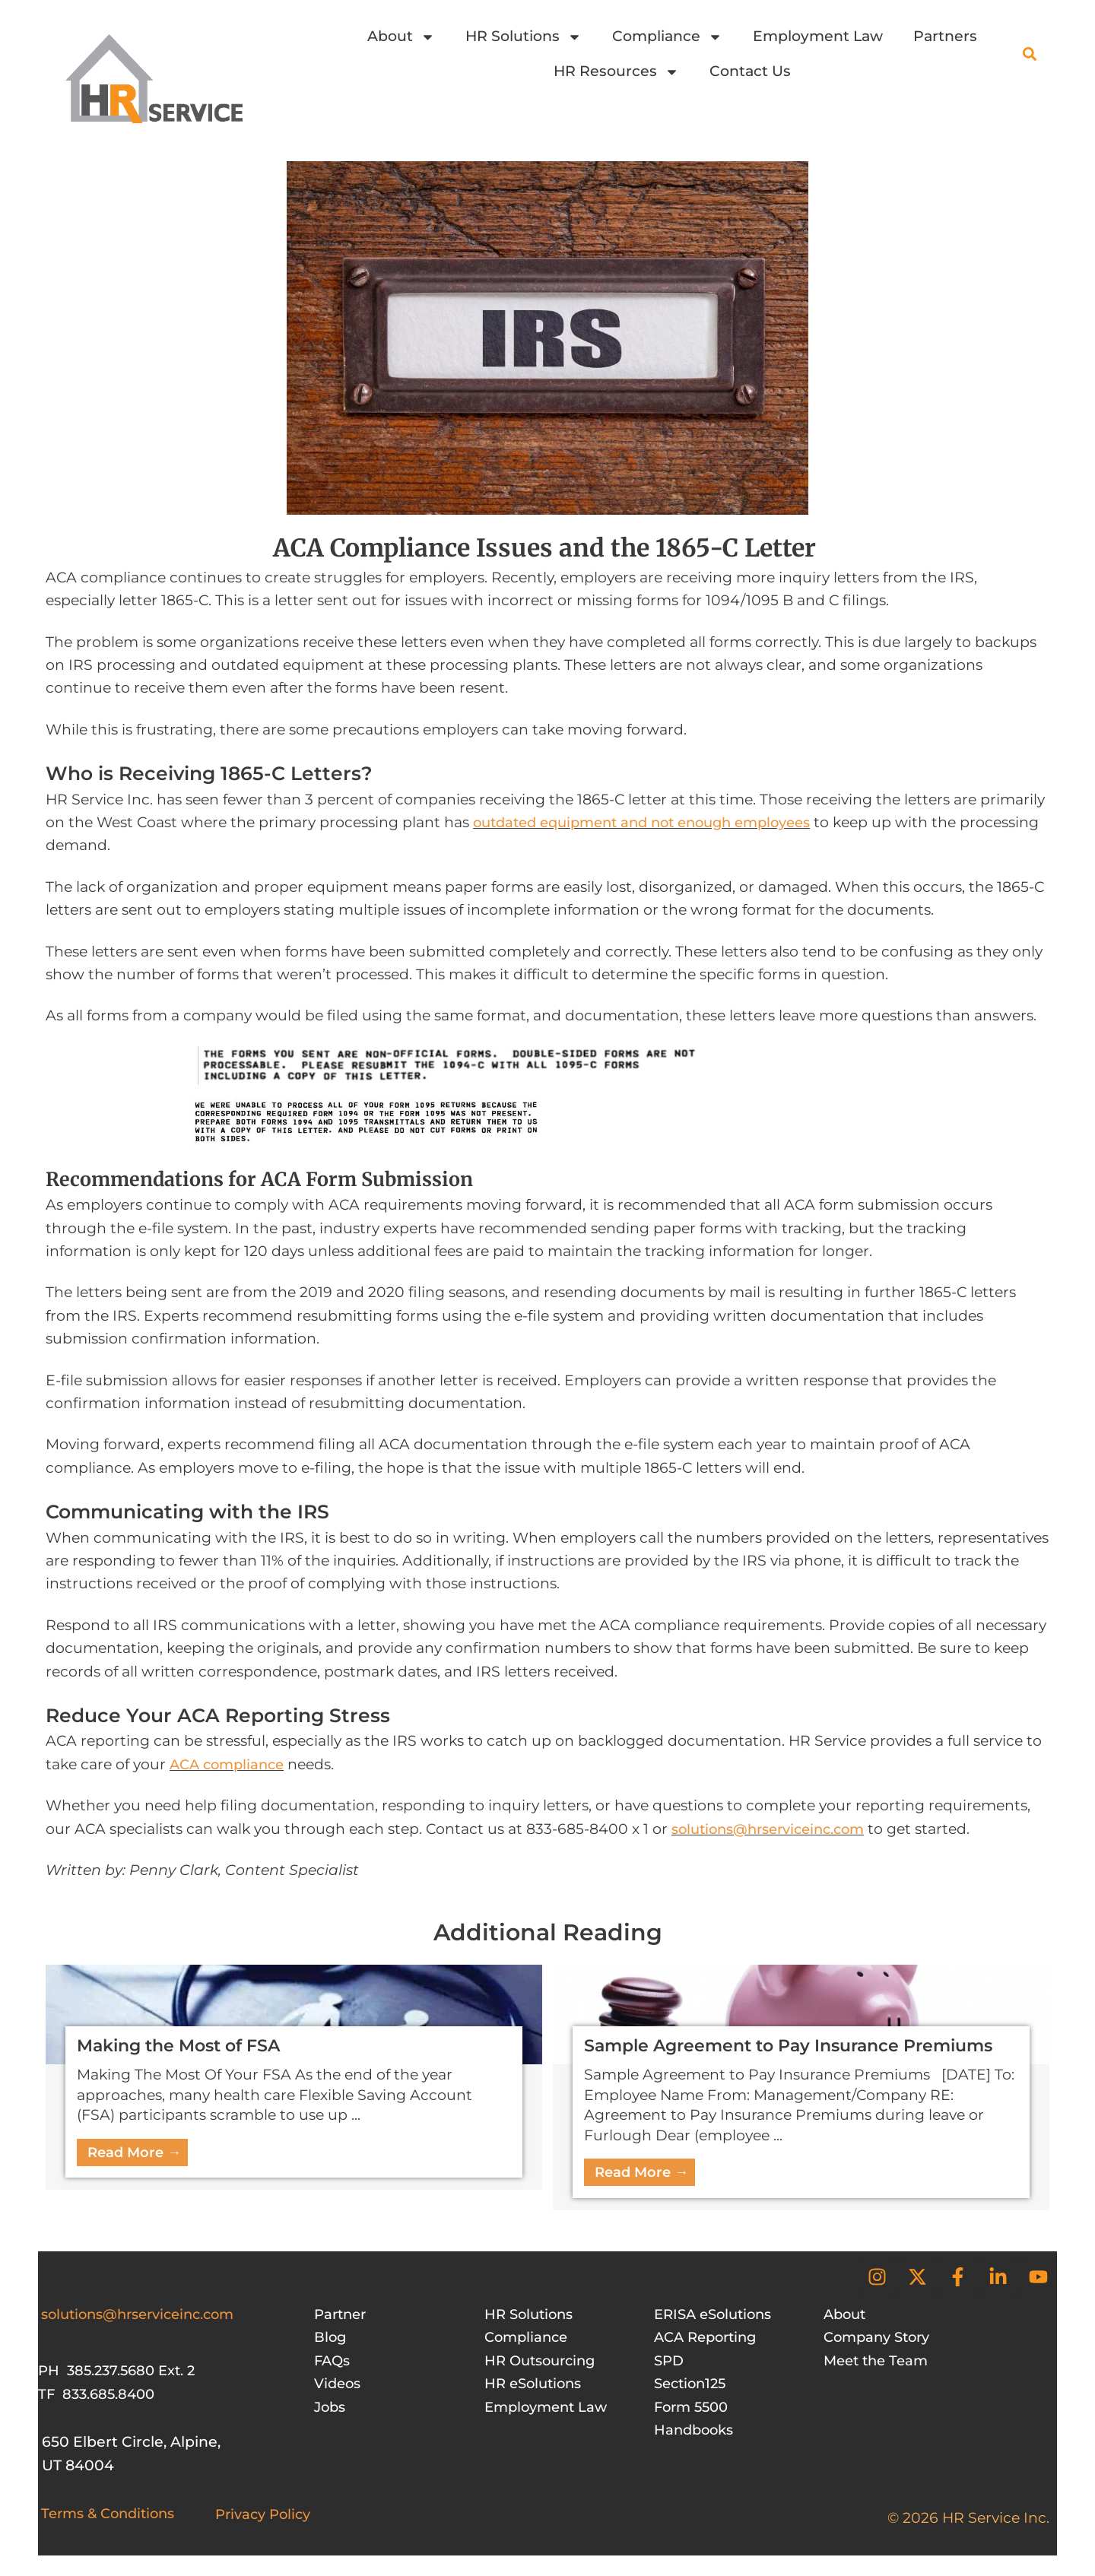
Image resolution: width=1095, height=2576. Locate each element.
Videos (339, 2385)
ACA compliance (230, 1764)
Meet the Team (879, 2362)
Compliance (667, 37)
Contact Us (750, 71)
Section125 (693, 2385)
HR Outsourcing (543, 2362)
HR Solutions (523, 37)
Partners (945, 36)
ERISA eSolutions (717, 2315)
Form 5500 (694, 2407)
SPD (670, 2362)
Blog (331, 2338)
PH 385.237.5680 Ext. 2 (120, 2372)
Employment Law (818, 36)
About (401, 37)
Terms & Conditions (112, 2515)
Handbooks (696, 2431)
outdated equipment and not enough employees (654, 822)
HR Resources (616, 72)
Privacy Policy (266, 2515)
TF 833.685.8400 (99, 2395)
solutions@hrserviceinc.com (775, 1829)
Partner (342, 2315)
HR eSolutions (536, 2385)
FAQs (333, 2362)
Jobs (331, 2407)
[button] (1029, 54)
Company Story (881, 2338)
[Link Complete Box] (294, 2077)
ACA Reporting (709, 2338)
